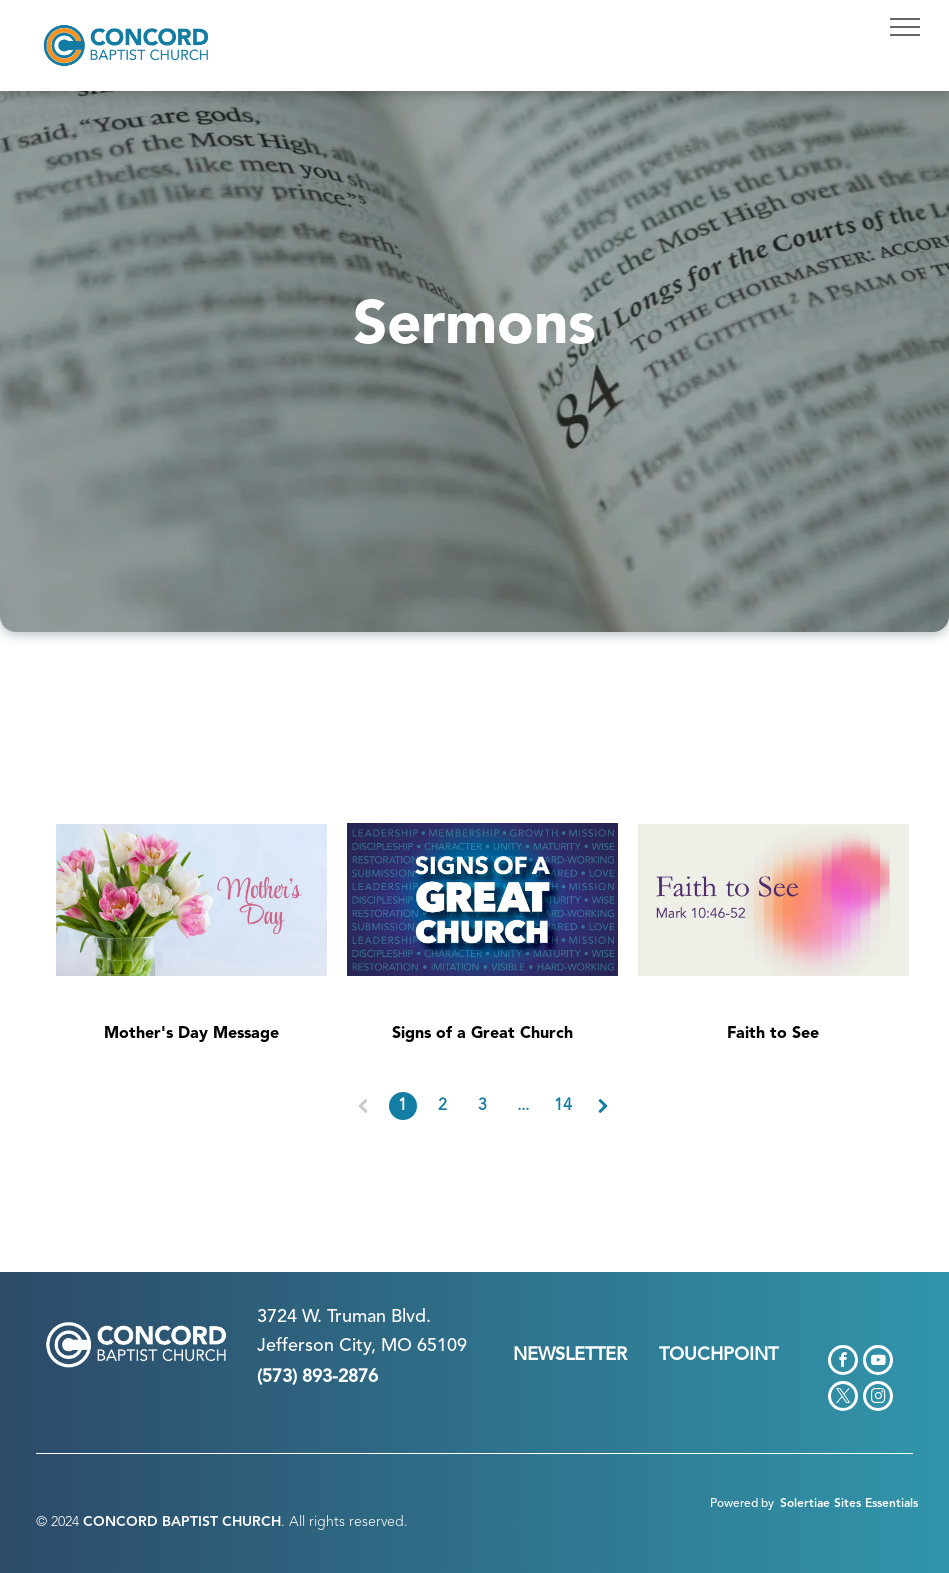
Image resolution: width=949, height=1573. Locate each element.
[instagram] (878, 1398)
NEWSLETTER (570, 1355)
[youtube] (878, 1362)
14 (563, 1106)
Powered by (742, 1504)
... (523, 1106)
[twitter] (843, 1398)
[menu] (905, 27)
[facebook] (843, 1362)
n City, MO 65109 (395, 1346)
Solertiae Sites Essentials (849, 1504)
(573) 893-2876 (317, 1377)
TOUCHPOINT (718, 1355)
